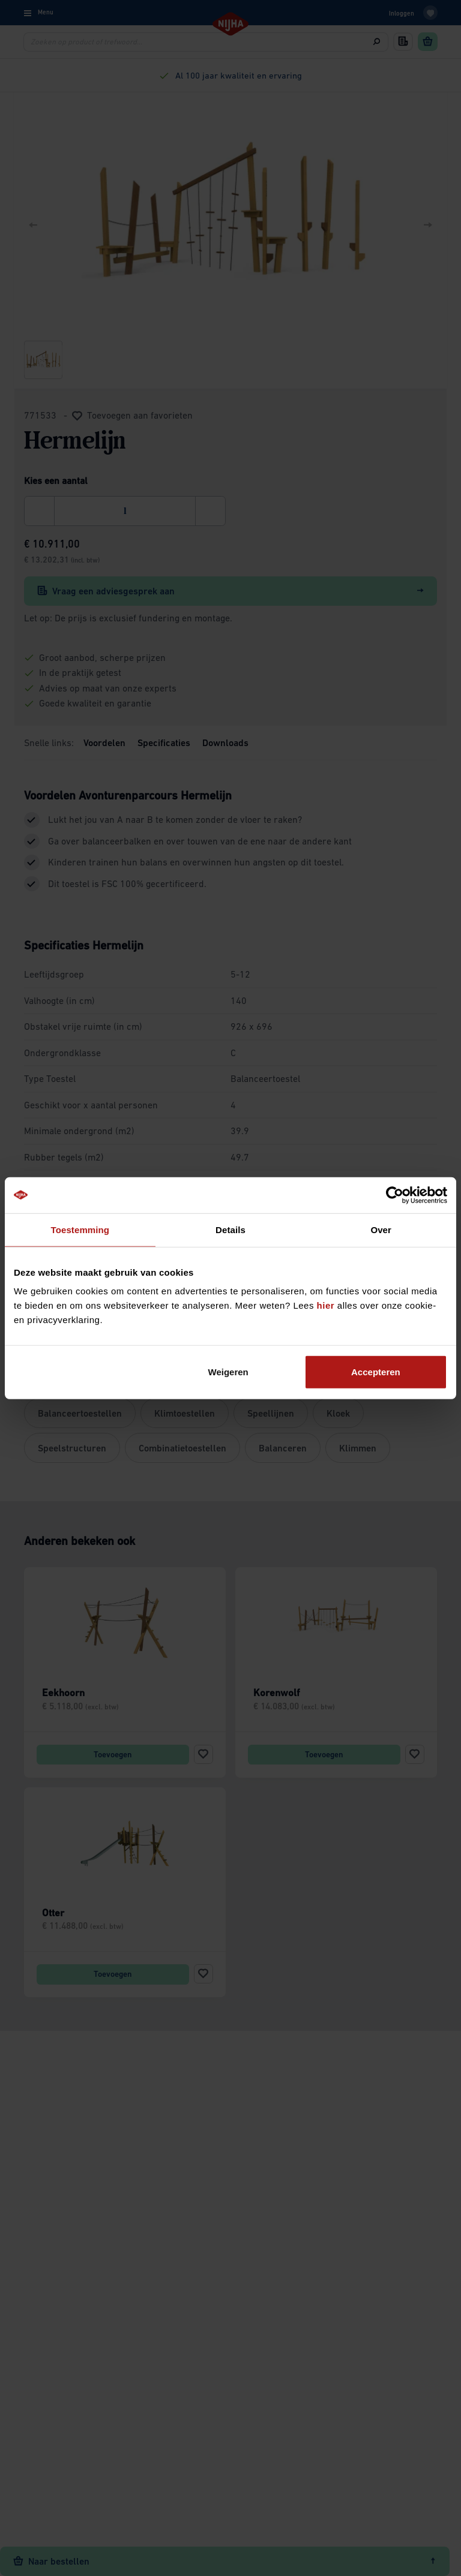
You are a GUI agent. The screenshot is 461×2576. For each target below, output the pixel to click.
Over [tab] (380, 1229)
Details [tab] (230, 1229)
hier (326, 1305)
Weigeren (228, 1372)
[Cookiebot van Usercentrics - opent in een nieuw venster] (394, 1195)
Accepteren (375, 1372)
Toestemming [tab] (80, 1229)
